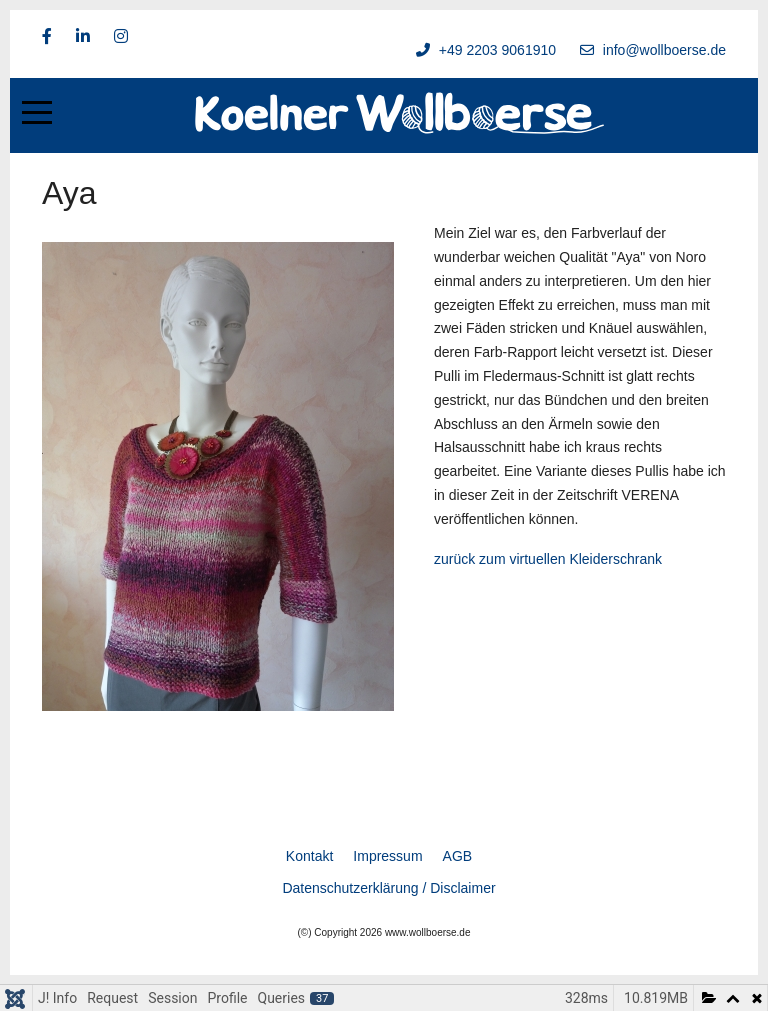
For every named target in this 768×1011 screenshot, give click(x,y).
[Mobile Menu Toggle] (37, 113)
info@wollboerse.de (664, 50)
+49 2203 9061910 (497, 50)
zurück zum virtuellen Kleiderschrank (548, 559)
